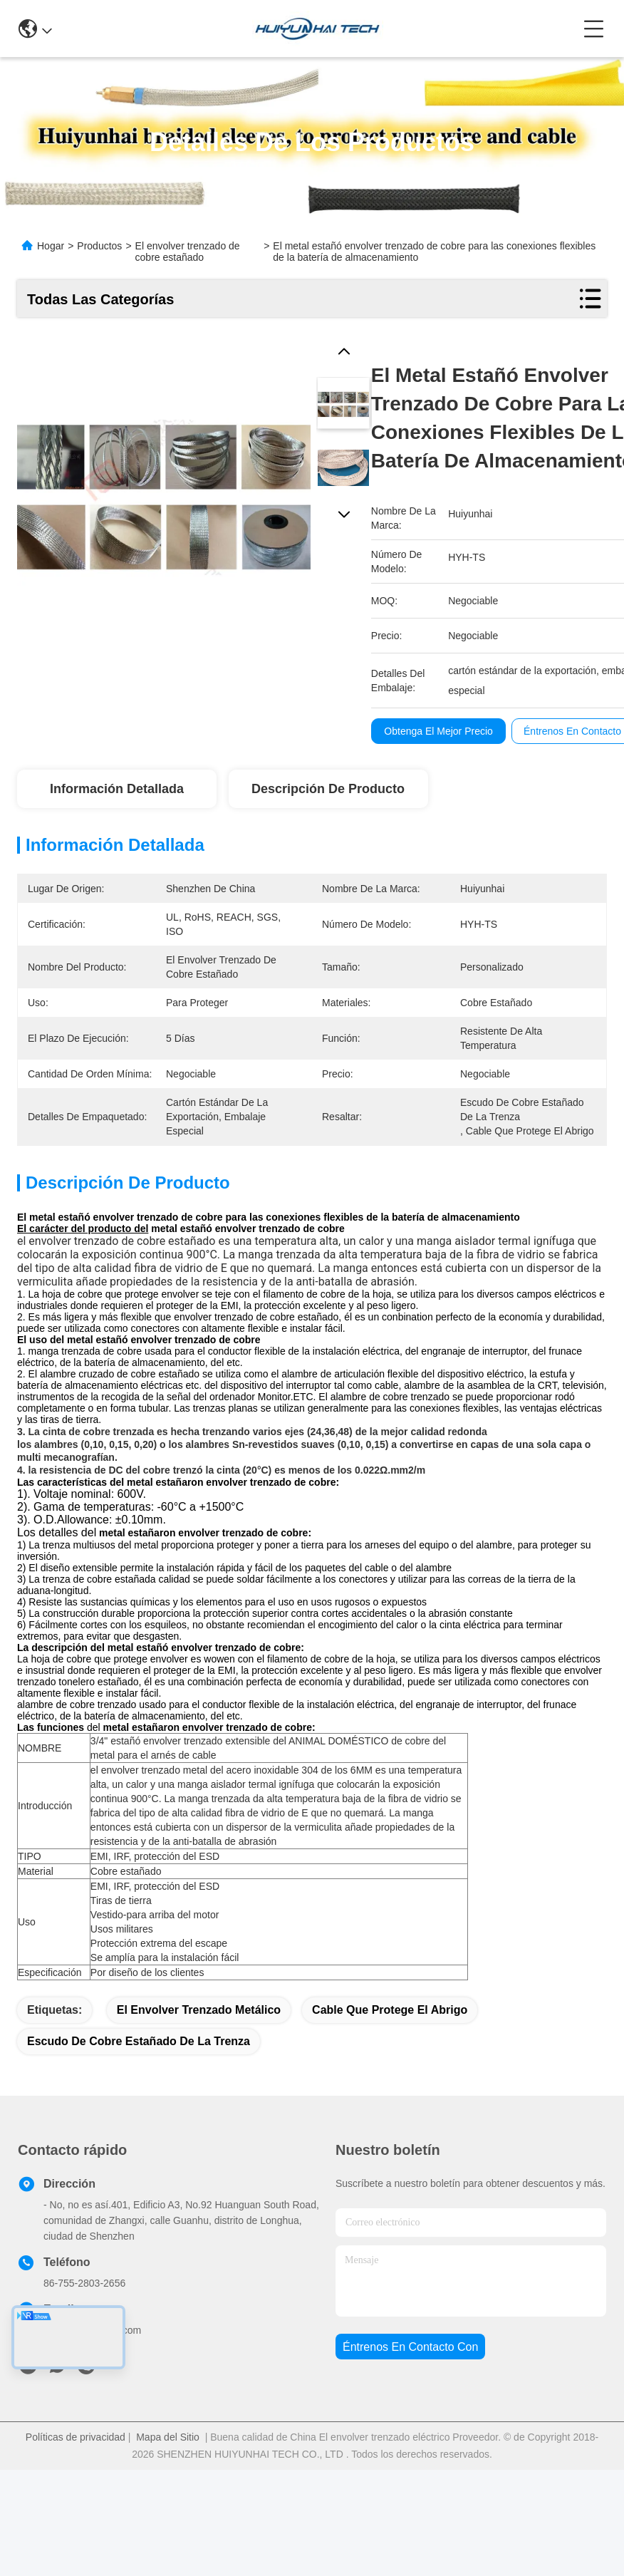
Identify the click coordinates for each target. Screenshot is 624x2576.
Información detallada (117, 789)
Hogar (50, 246)
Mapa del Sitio (167, 2487)
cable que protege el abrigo (389, 2060)
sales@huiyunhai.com (92, 2380)
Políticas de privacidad (75, 2487)
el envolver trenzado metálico (199, 2060)
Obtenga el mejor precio (438, 731)
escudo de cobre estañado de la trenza (138, 2091)
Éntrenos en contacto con (410, 2397)
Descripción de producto (328, 789)
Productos (99, 246)
